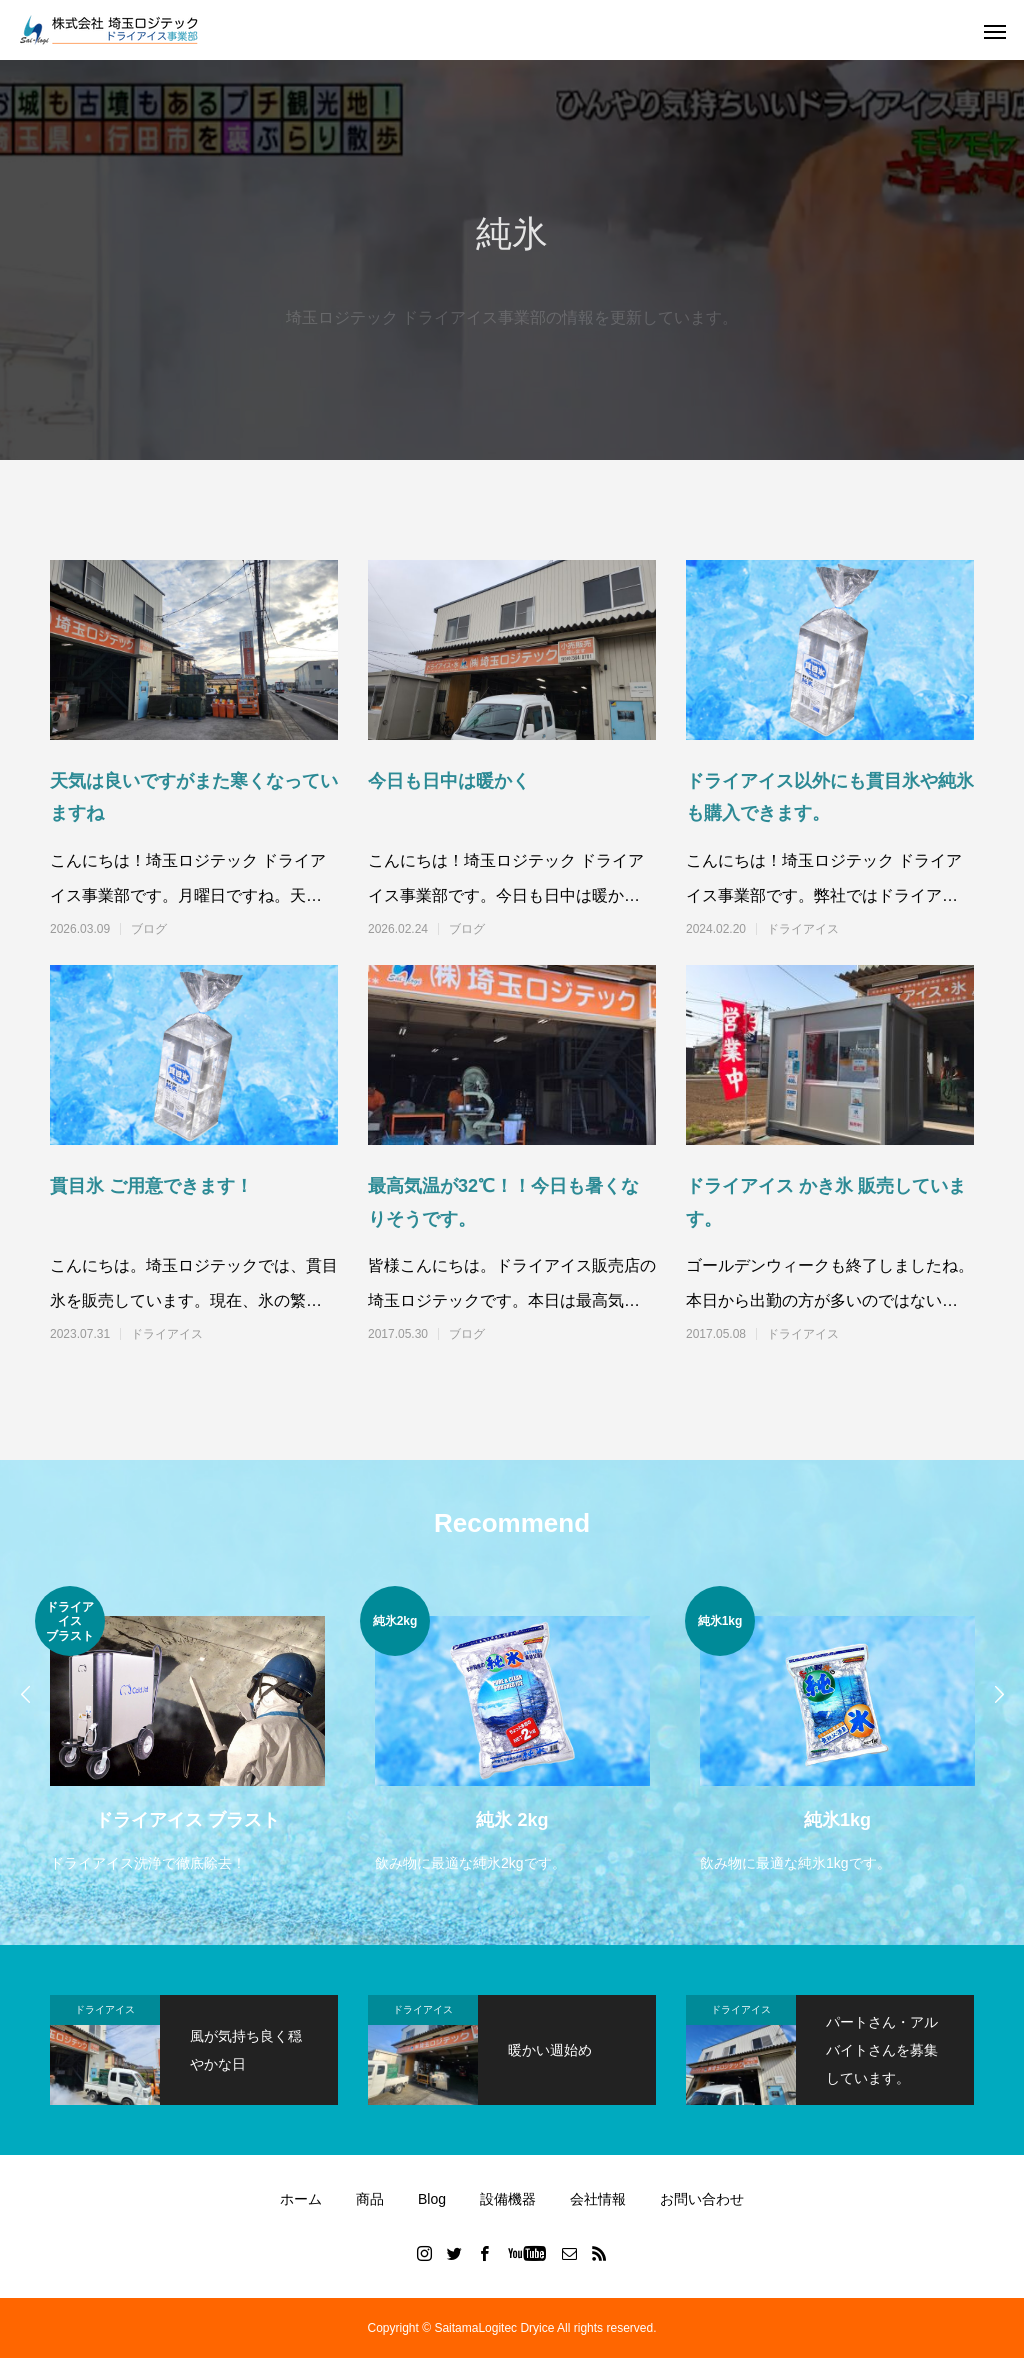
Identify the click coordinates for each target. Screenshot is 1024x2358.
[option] (187, 1731)
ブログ (149, 929)
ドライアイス (803, 929)
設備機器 (508, 2199)
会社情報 (598, 2199)
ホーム (301, 2199)
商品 (370, 2199)
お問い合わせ (702, 2199)
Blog (432, 2199)
